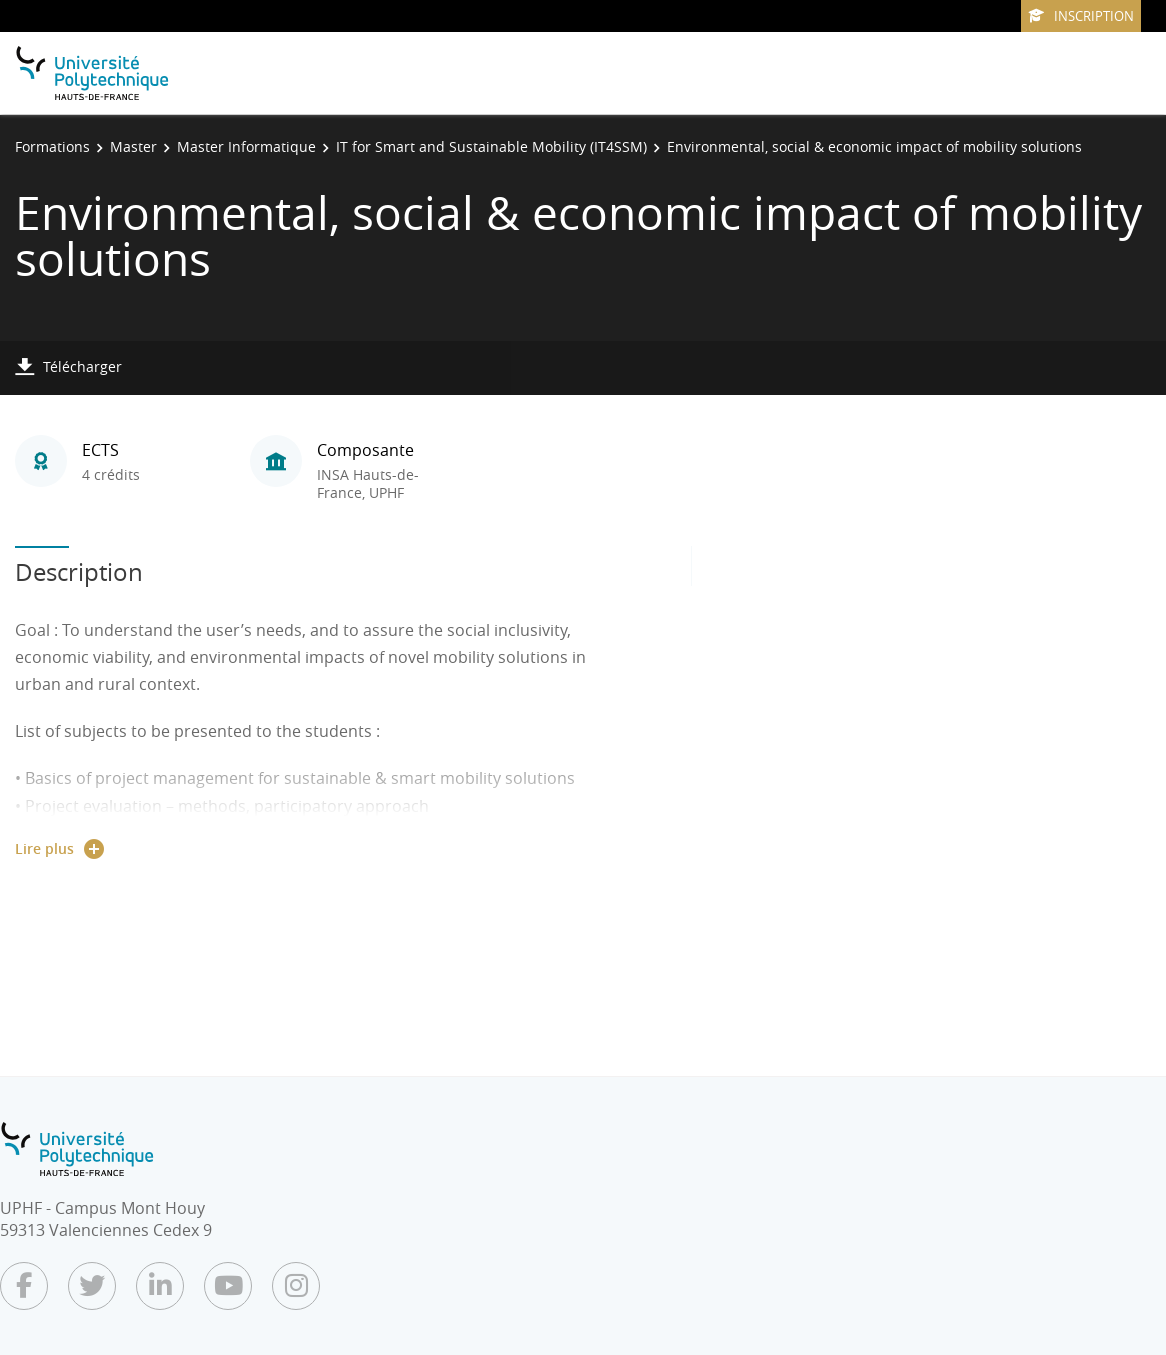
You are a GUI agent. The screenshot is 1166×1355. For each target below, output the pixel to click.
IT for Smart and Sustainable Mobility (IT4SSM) (491, 146)
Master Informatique (246, 146)
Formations (52, 146)
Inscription (1081, 16)
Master (133, 146)
